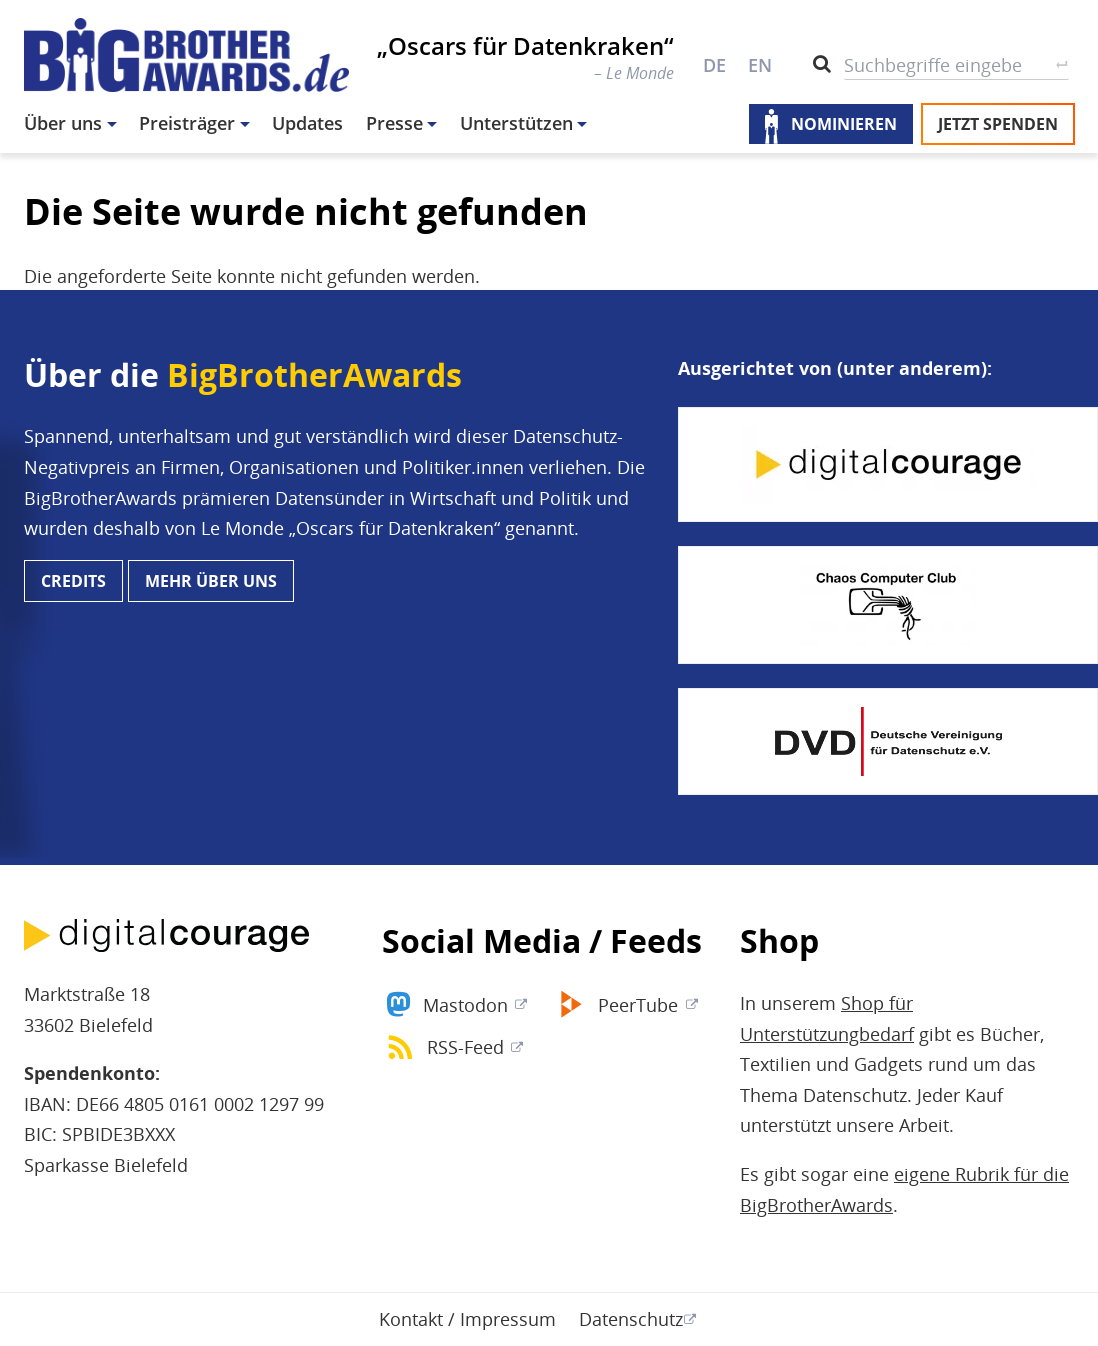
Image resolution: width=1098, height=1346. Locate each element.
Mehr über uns (211, 581)
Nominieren (844, 124)
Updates (307, 123)
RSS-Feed (465, 1047)
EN (760, 65)
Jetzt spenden (998, 124)
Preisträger (187, 123)
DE (714, 65)
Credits (73, 581)
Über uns (63, 123)
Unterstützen (516, 123)
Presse (394, 123)
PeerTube (638, 1005)
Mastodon (465, 1005)
